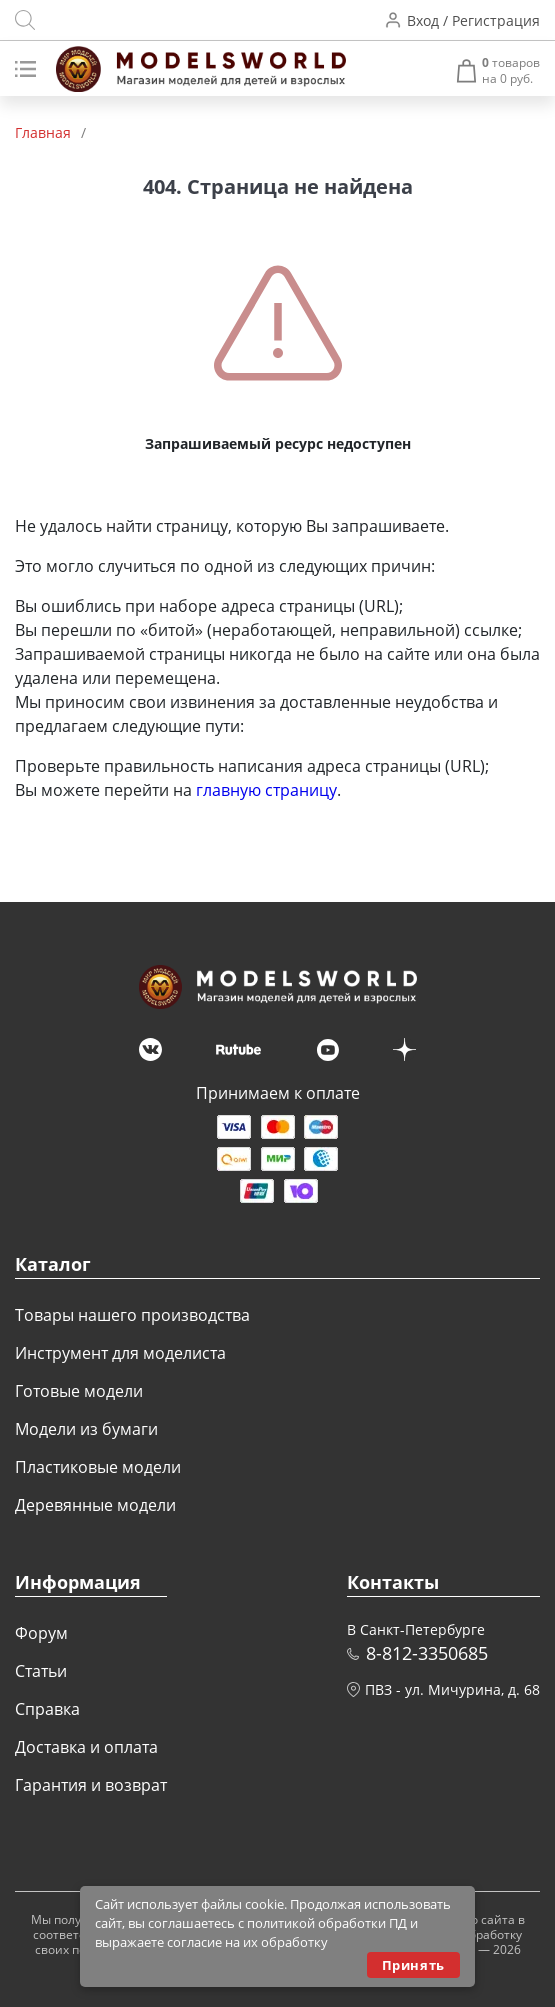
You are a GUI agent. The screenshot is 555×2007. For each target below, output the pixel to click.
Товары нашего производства (132, 1315)
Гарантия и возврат (91, 1785)
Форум (41, 1633)
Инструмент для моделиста (120, 1353)
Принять (413, 1965)
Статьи (41, 1671)
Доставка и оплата (86, 1747)
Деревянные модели (95, 1505)
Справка (47, 1709)
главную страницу (266, 790)
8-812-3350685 (427, 1653)
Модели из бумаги (86, 1429)
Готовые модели (79, 1391)
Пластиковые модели (98, 1467)
